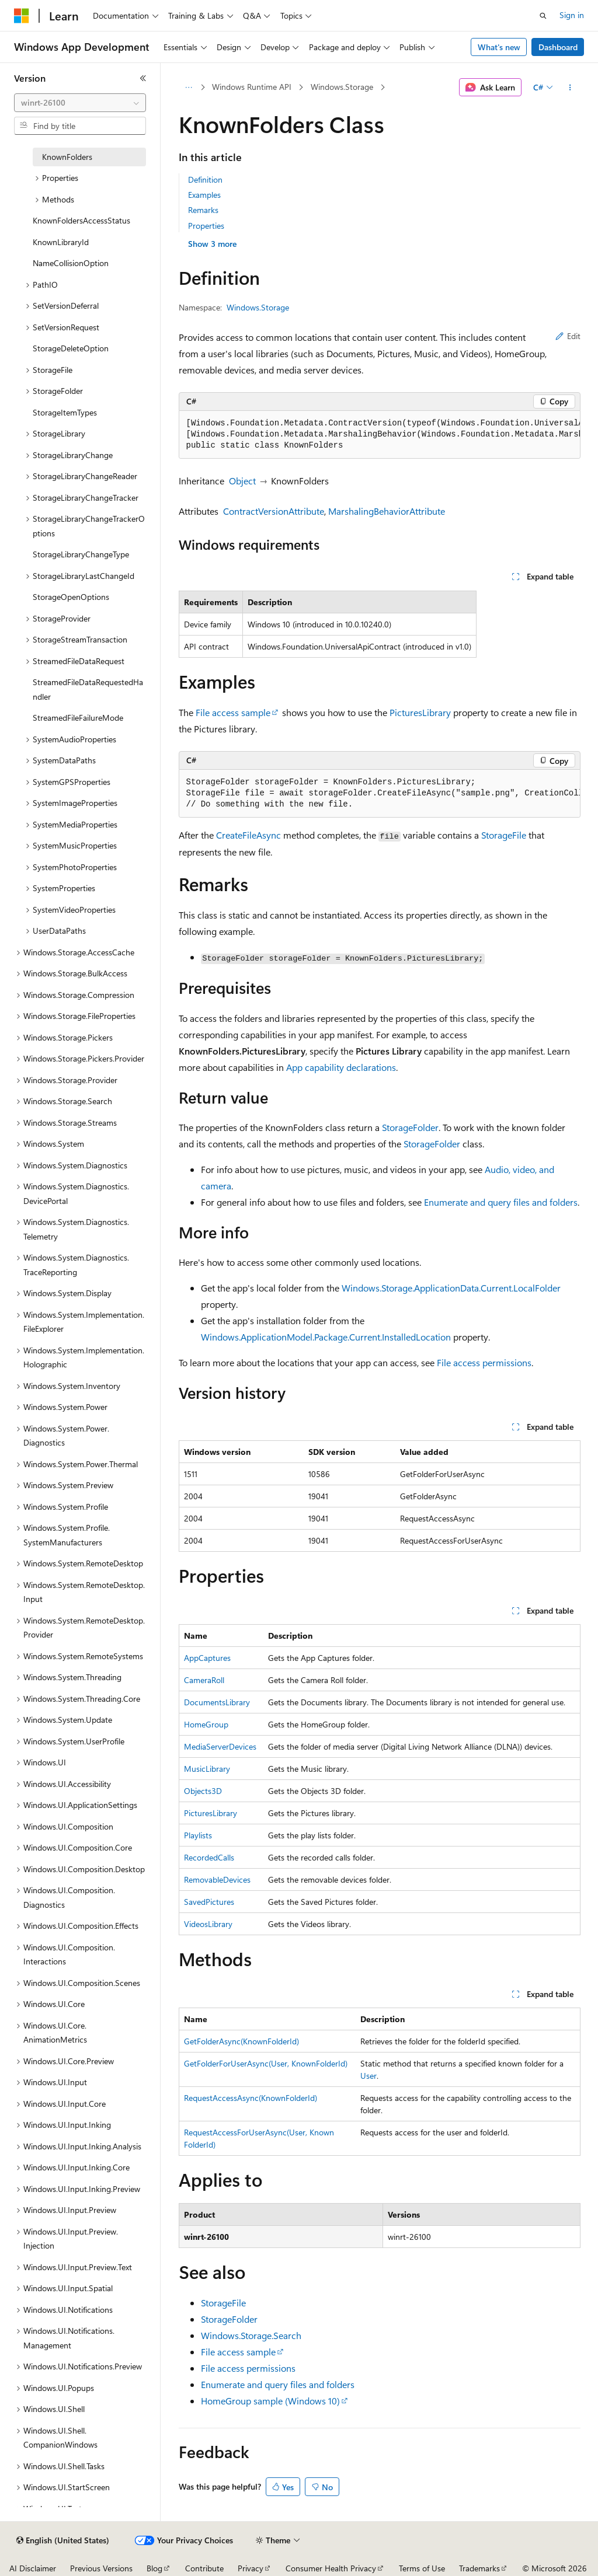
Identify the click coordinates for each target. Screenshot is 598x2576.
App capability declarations (341, 1067)
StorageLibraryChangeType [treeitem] (81, 554)
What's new (499, 47)
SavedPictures (209, 1901)
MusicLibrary (207, 1768)
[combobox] (80, 102)
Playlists (198, 1835)
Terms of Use (422, 2568)
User (368, 2075)
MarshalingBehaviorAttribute (386, 511)
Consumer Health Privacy (331, 2568)
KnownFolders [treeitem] (67, 156)
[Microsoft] (21, 15)
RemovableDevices (217, 1879)
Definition (205, 179)
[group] (379, 435)
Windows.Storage (342, 86)
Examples (204, 194)
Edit (567, 335)
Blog (154, 2568)
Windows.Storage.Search (251, 2335)
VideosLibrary (208, 1923)
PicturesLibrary (420, 712)
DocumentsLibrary (217, 1702)
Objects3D (203, 1790)
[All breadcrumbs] (189, 87)
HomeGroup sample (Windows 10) (270, 2401)
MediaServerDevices (220, 1746)
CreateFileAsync (248, 835)
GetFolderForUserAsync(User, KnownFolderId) (265, 2063)
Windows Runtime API (251, 86)
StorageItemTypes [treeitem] (65, 412)
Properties (206, 225)
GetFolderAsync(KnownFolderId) (241, 2041)
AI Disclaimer (32, 2568)
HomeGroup (206, 1724)
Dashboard (558, 47)
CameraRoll (204, 1679)
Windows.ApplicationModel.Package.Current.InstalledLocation (326, 1337)
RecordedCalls (209, 1857)
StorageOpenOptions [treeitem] (71, 596)
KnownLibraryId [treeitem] (61, 241)
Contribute (204, 2568)
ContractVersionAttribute (273, 511)
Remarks (203, 209)
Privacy (250, 2568)
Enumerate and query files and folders (501, 1202)
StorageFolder (410, 1127)
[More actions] (569, 87)
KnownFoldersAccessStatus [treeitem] (81, 220)
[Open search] (543, 15)
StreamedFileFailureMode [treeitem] (78, 717)
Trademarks (479, 2568)
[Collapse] (143, 78)
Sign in (571, 14)
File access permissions (484, 1362)
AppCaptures (207, 1657)
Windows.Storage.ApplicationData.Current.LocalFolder (451, 1288)
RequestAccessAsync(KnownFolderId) (250, 2097)
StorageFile (503, 835)
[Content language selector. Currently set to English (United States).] (62, 2540)
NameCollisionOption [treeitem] (71, 262)
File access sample (233, 712)
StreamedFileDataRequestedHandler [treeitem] (88, 689)
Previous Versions (101, 2568)
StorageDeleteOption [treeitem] (71, 348)
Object (242, 480)
